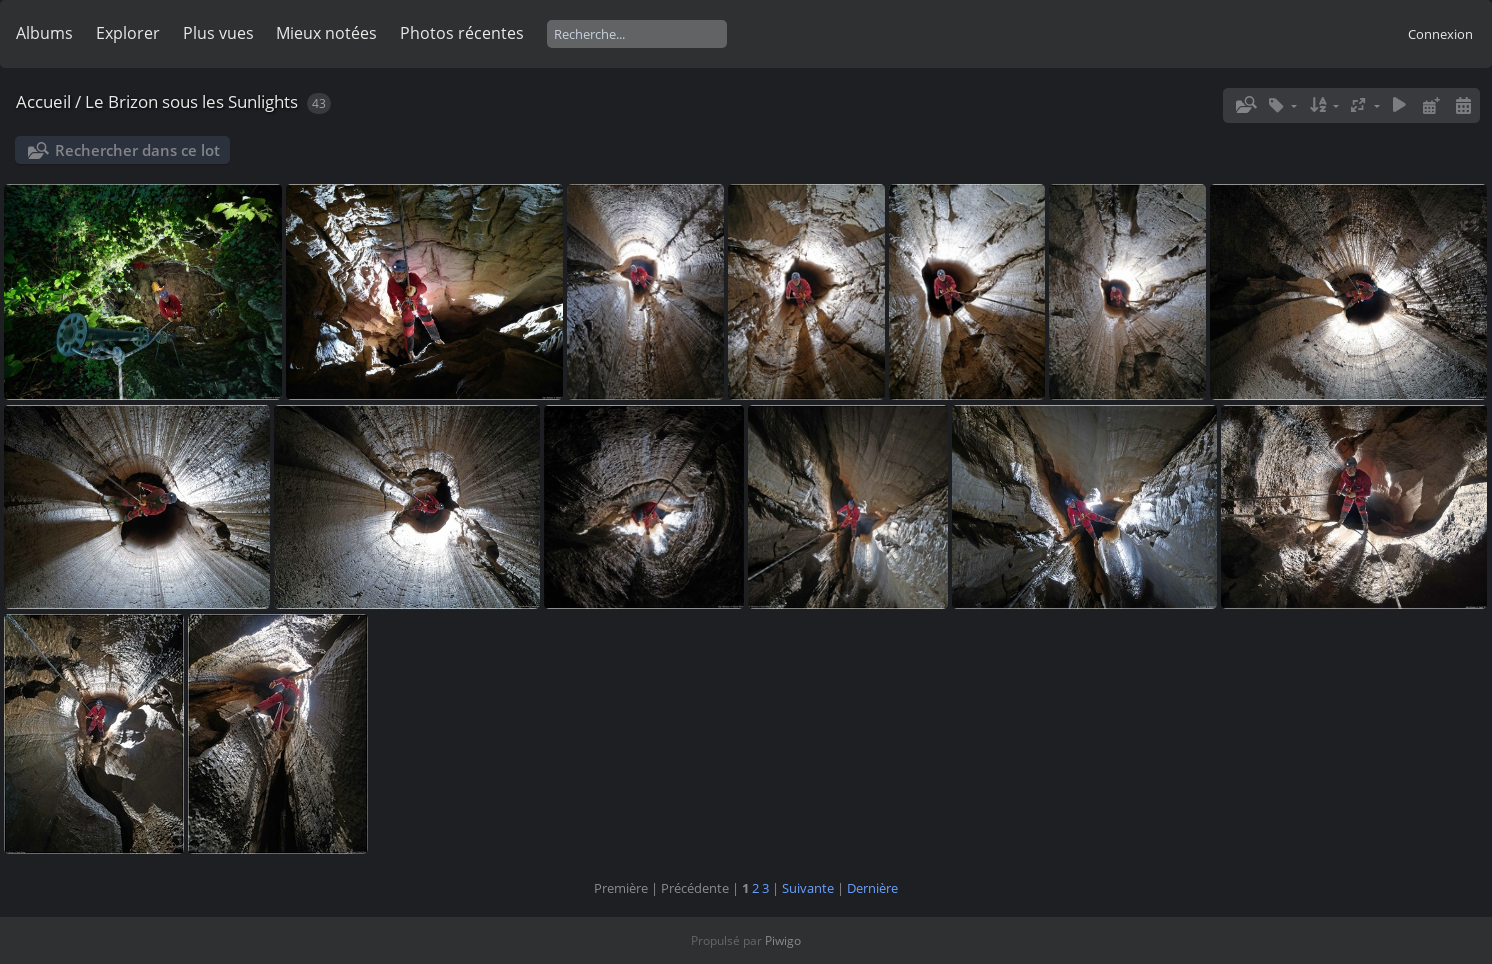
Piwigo (783, 940)
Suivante (808, 888)
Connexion (1440, 34)
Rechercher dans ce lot (137, 150)
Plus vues (218, 33)
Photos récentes (462, 33)
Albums (44, 33)
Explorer (128, 33)
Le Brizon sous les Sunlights (191, 101)
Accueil (43, 101)
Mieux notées (326, 33)
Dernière (872, 888)
